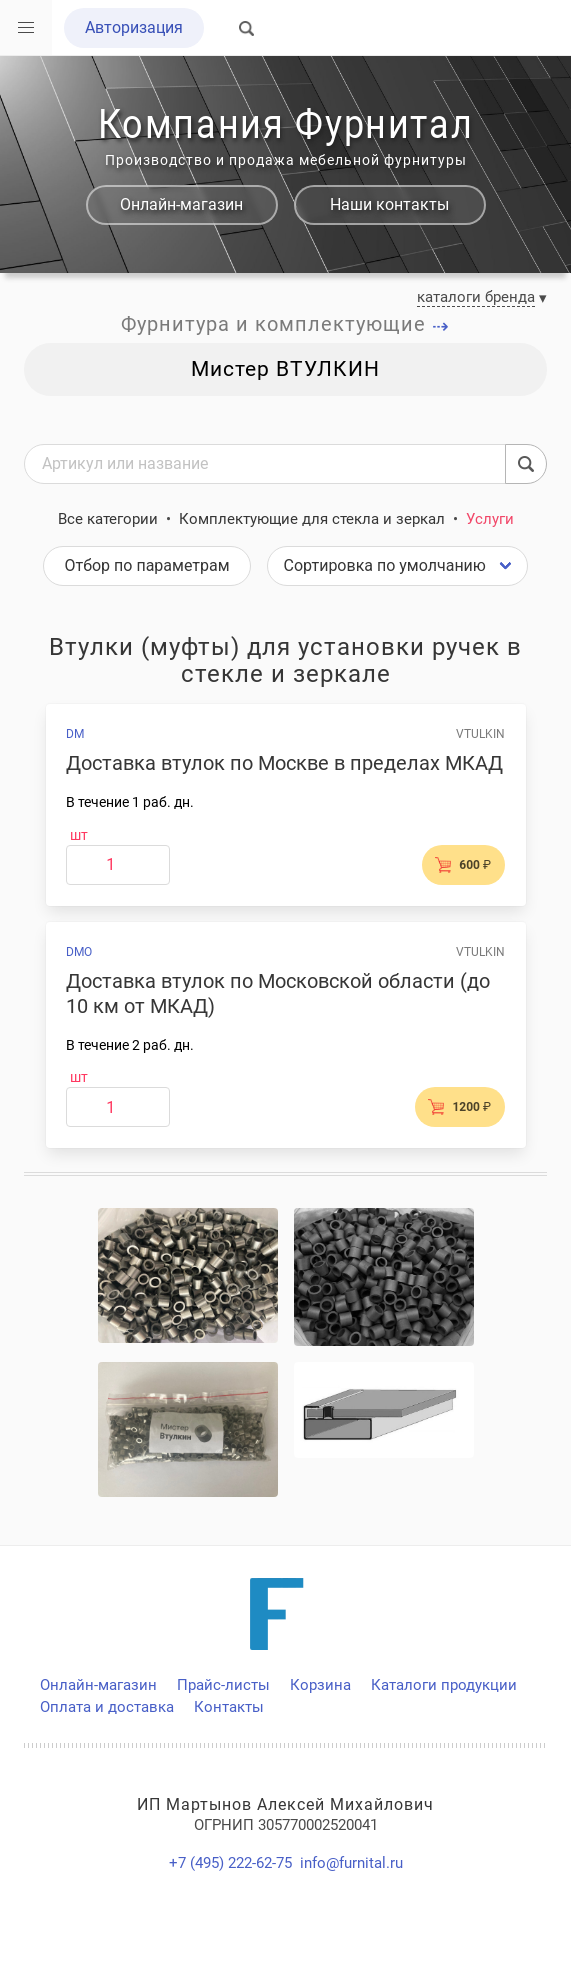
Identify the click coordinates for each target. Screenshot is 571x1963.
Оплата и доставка (107, 1707)
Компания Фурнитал (285, 124)
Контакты (229, 1707)
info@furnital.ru (351, 1863)
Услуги (490, 519)
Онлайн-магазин (181, 204)
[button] (26, 28)
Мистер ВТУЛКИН (285, 369)
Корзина (320, 1685)
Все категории (108, 519)
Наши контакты (389, 204)
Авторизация (134, 27)
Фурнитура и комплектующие (285, 324)
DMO (79, 952)
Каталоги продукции (444, 1685)
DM (75, 734)
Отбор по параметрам (146, 565)
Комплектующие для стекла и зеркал (312, 519)
